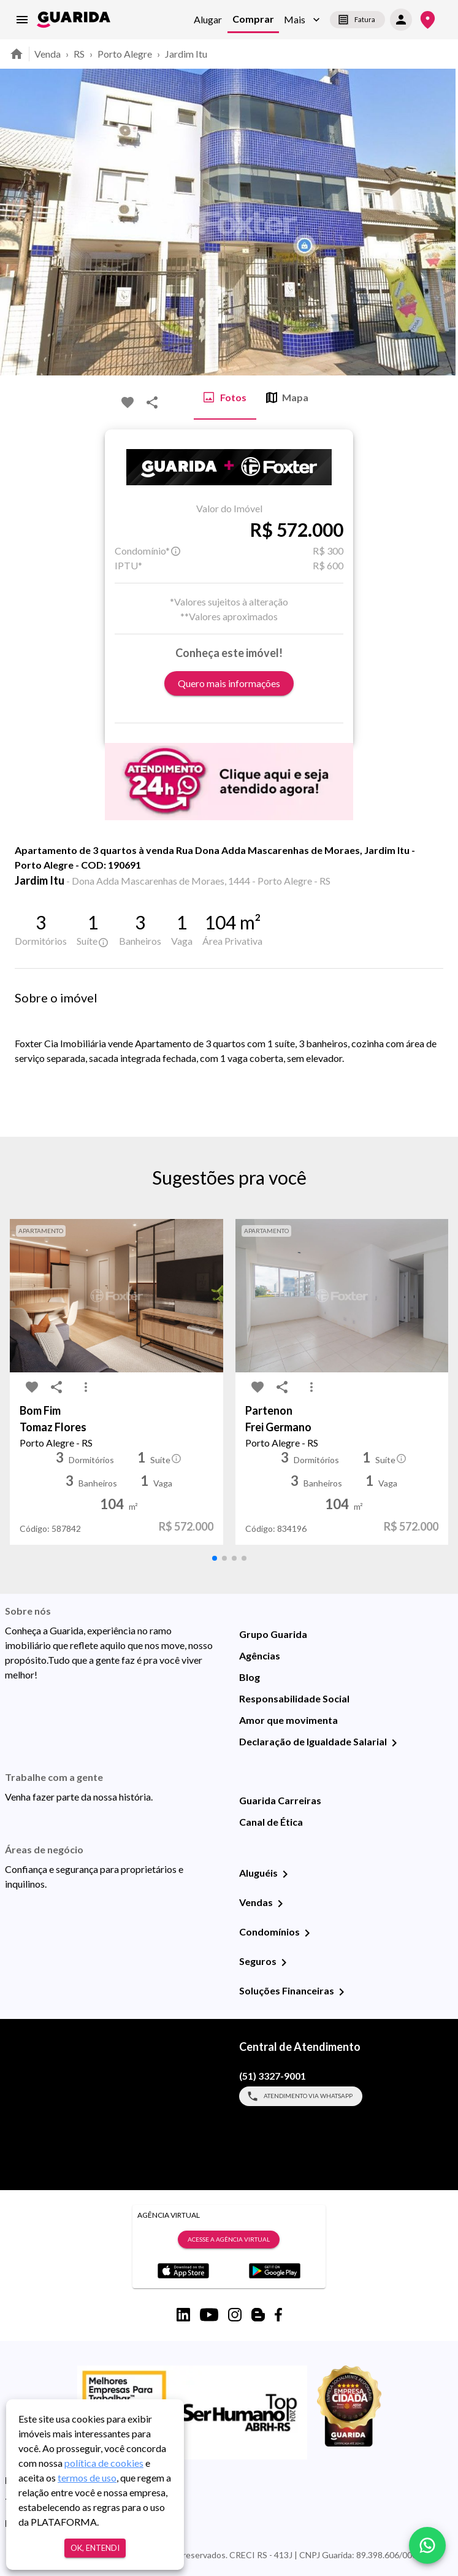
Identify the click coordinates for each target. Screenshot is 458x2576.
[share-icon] (152, 402)
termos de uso (87, 2477)
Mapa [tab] (287, 397)
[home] (73, 19)
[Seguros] (284, 1962)
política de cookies (103, 2463)
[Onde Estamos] (427, 20)
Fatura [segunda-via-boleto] (357, 19)
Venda (47, 54)
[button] (302, 20)
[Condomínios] (307, 1933)
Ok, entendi (95, 2548)
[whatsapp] (427, 2545)
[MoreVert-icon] (86, 1387)
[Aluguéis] (285, 1874)
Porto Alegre (124, 54)
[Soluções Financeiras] (341, 1992)
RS (79, 54)
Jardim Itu (186, 54)
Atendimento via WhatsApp (300, 2096)
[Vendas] (280, 1903)
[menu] (22, 19)
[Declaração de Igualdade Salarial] (394, 1743)
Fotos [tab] (225, 397)
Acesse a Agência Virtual (229, 2240)
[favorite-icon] (127, 402)
